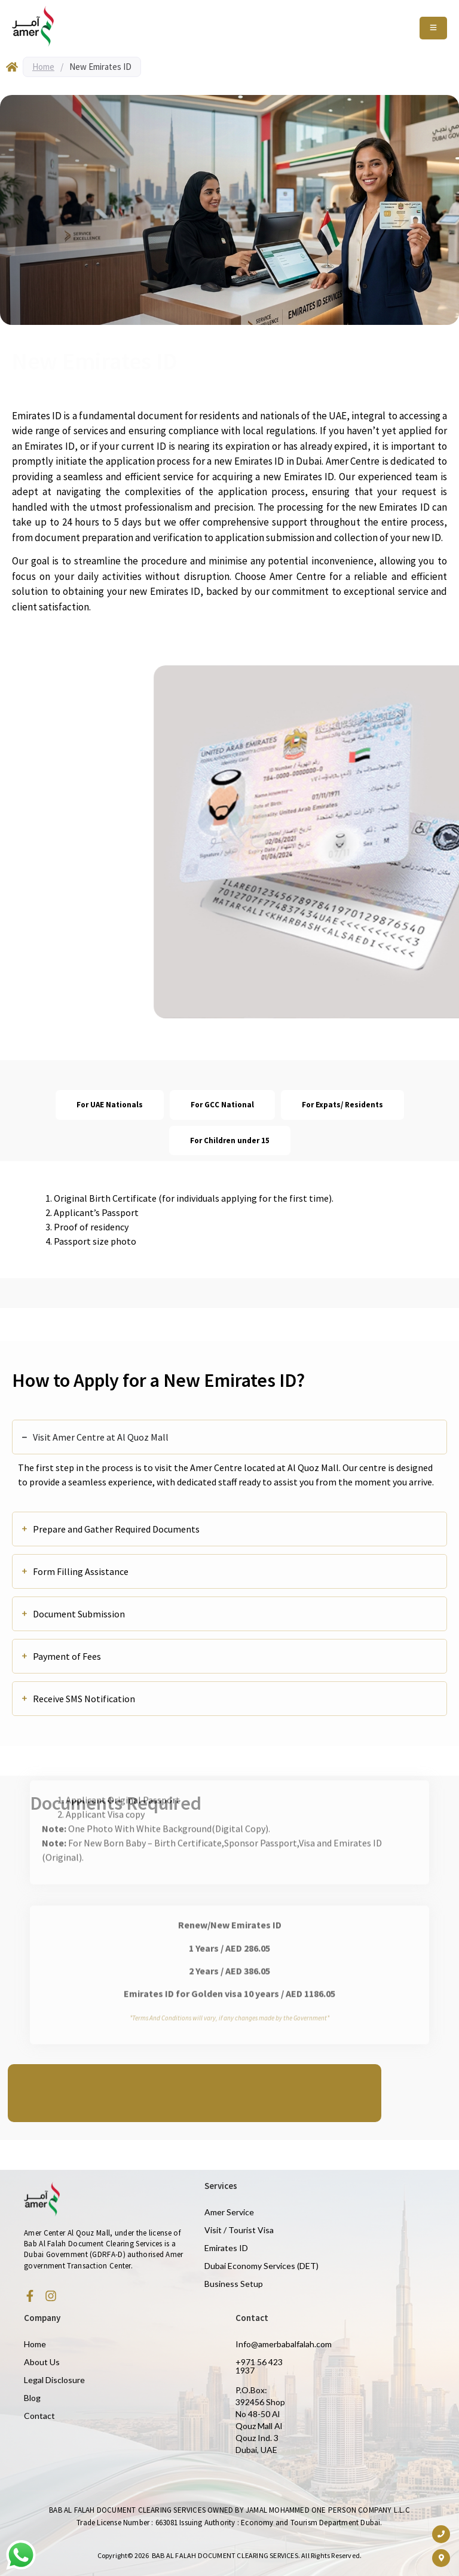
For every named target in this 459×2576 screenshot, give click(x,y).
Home (43, 66)
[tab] (110, 1105)
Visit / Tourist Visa (239, 2230)
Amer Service (229, 2212)
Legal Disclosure (54, 2380)
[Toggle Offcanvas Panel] (433, 28)
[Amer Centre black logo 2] (33, 26)
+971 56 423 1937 (259, 2366)
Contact (39, 2416)
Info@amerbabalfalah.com (283, 2344)
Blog (32, 2398)
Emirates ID (226, 2248)
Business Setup (233, 2284)
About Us (42, 2362)
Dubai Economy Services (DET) (261, 2266)
